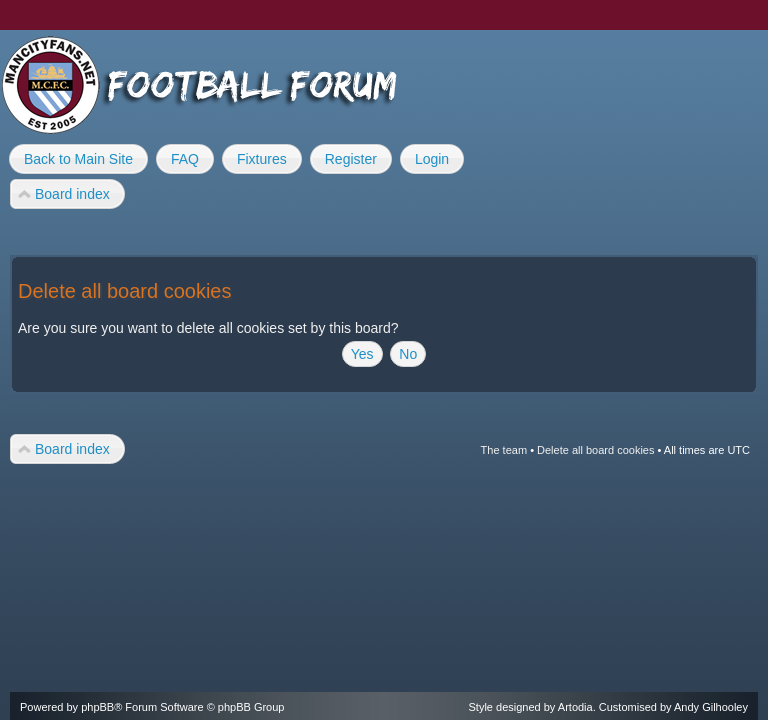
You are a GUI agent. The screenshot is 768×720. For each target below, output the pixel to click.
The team (504, 450)
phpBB (97, 707)
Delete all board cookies (595, 450)
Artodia (575, 707)
